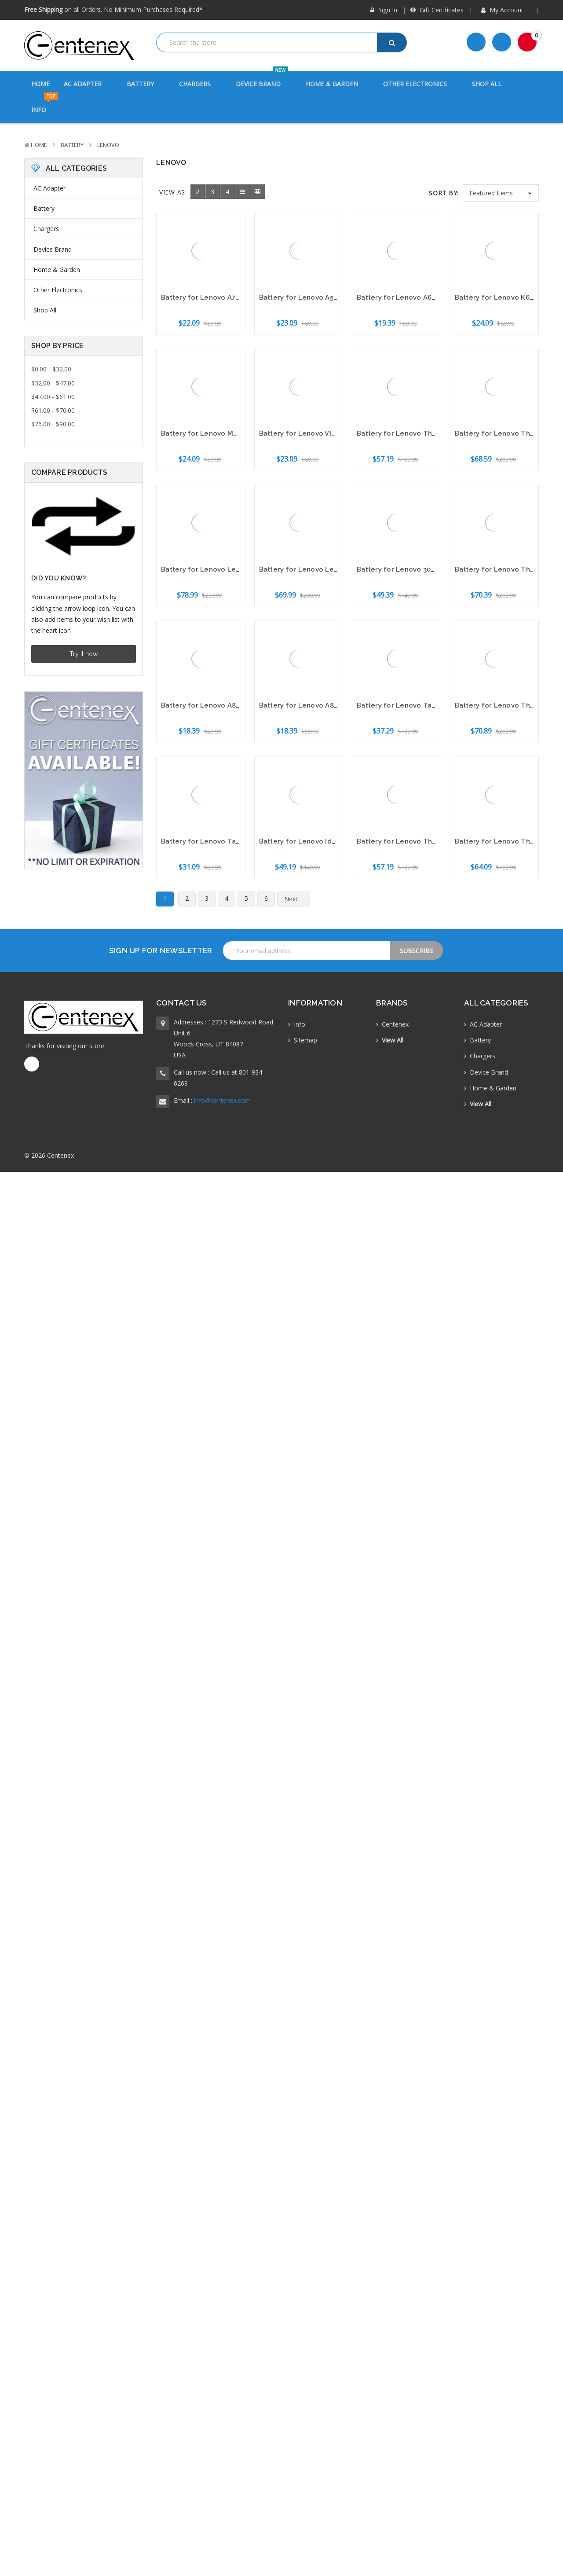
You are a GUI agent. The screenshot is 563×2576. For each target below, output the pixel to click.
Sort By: (444, 193)
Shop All (486, 84)
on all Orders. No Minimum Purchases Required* (113, 9)
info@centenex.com (222, 1100)
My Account (505, 10)
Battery (146, 84)
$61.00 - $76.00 (53, 410)
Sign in (383, 10)
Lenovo (108, 145)
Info (44, 105)
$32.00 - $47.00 (53, 383)
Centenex (395, 1024)
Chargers (200, 84)
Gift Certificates (437, 10)
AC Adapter (88, 84)
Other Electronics (420, 84)
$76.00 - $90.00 (53, 424)
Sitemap (305, 1040)
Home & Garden (337, 84)
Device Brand (264, 79)
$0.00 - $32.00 (51, 369)
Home (40, 84)
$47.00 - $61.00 (53, 397)
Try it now (83, 653)
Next (296, 899)
